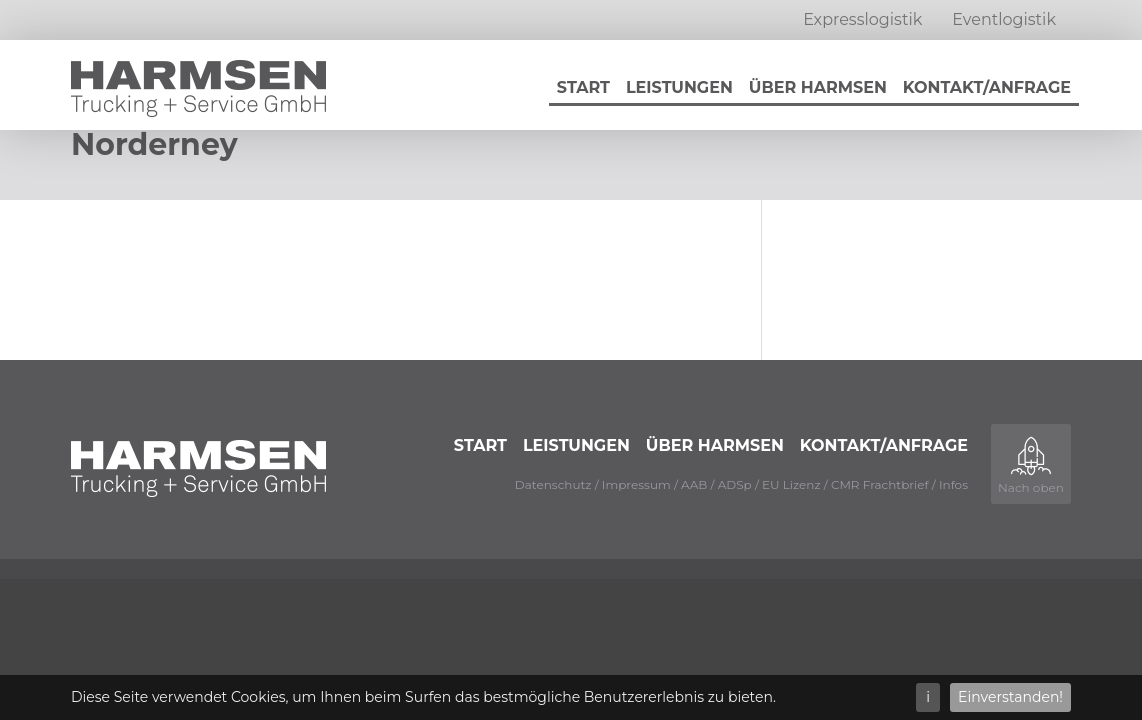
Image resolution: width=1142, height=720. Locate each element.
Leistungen (679, 87)
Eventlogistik (1004, 19)
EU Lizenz (791, 484)
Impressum (636, 484)
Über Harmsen (818, 87)
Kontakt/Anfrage (987, 87)
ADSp (735, 484)
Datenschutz (553, 484)
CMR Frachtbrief (880, 484)
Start (583, 87)
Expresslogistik (862, 19)
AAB (694, 484)
